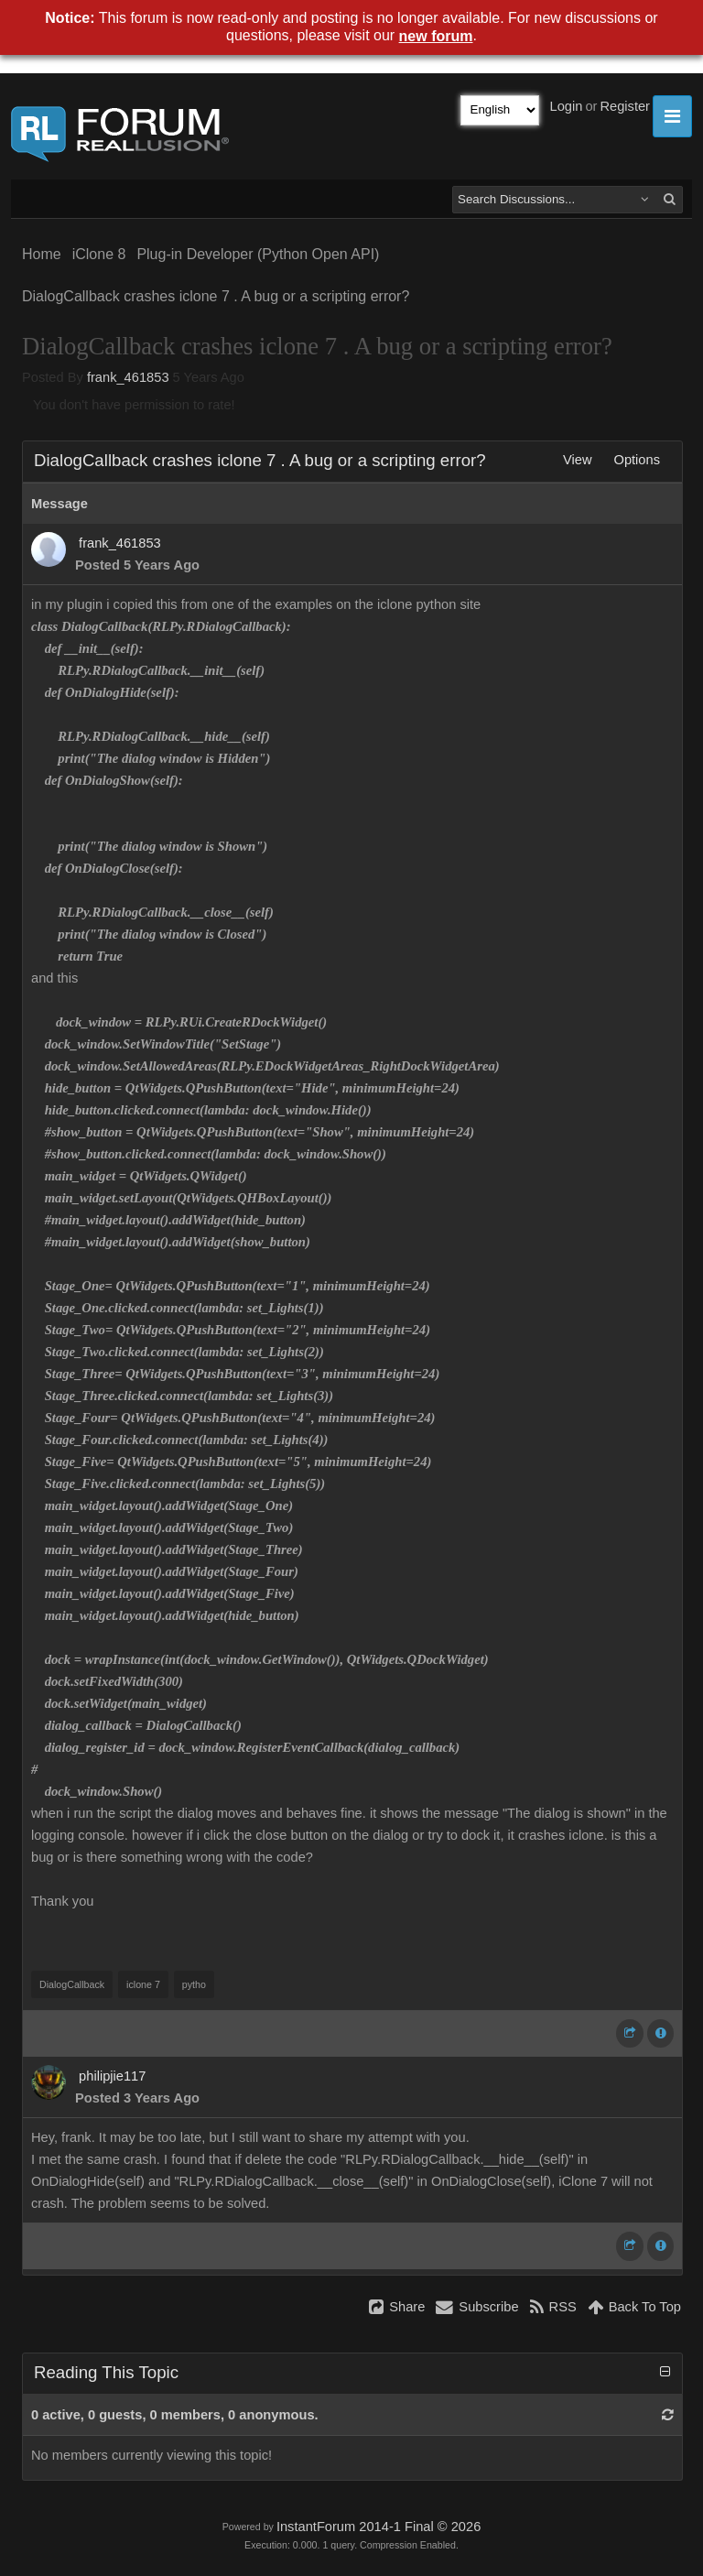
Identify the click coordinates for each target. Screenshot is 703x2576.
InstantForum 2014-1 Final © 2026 (378, 2526)
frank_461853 (128, 377)
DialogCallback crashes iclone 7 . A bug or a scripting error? (215, 296)
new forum (436, 36)
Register (625, 106)
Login (566, 106)
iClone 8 (99, 254)
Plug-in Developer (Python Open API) (257, 254)
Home (41, 254)
